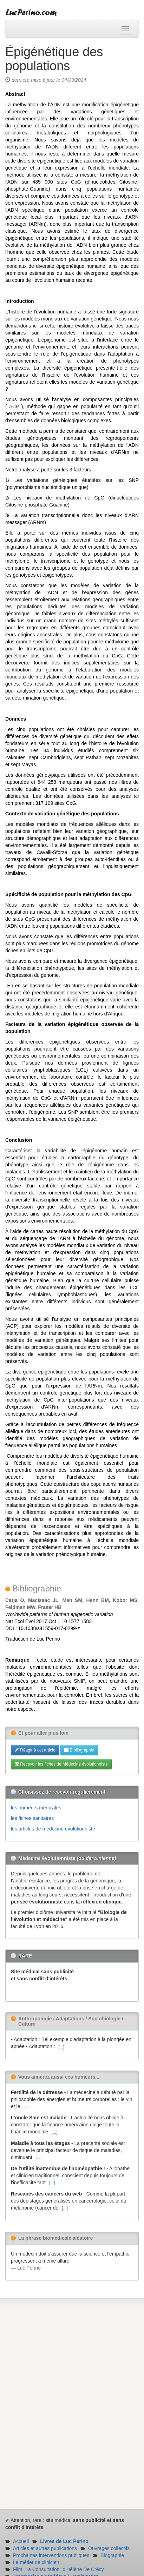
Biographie (112, 2555)
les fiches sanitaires (32, 1818)
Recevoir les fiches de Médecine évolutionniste (61, 1764)
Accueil (21, 2541)
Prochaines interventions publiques (51, 2555)
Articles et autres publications (45, 2548)
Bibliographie (79, 1750)
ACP (14, 406)
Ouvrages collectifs (109, 2548)
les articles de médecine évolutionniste (53, 1829)
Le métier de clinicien (36, 2562)
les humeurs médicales (36, 1807)
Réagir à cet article (35, 1750)
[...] (61, 2047)
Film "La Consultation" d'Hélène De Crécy (58, 2569)
